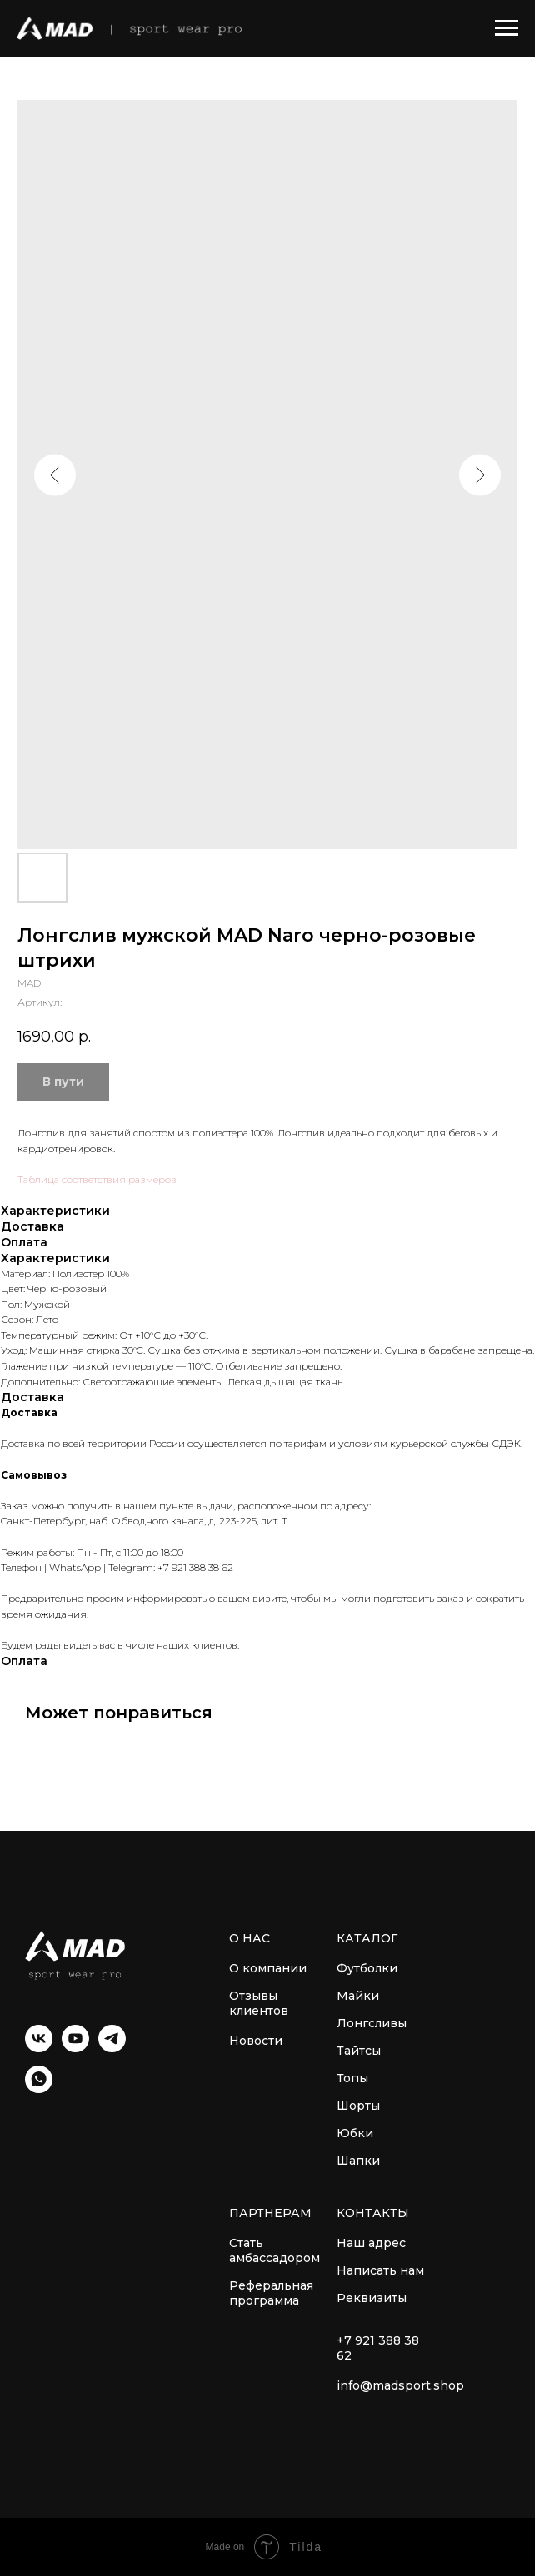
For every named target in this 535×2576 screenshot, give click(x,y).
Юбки (355, 2133)
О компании (268, 1968)
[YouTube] (75, 2048)
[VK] (38, 2048)
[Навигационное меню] (506, 28)
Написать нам (380, 2270)
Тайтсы (359, 2050)
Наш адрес (371, 2242)
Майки (358, 1995)
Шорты (358, 2105)
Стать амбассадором (274, 2250)
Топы (352, 2078)
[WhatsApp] (38, 2088)
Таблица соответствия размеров (97, 1179)
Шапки (358, 2160)
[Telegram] (112, 2048)
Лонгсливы (372, 2023)
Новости (255, 2040)
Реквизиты (372, 2297)
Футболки (367, 1968)
